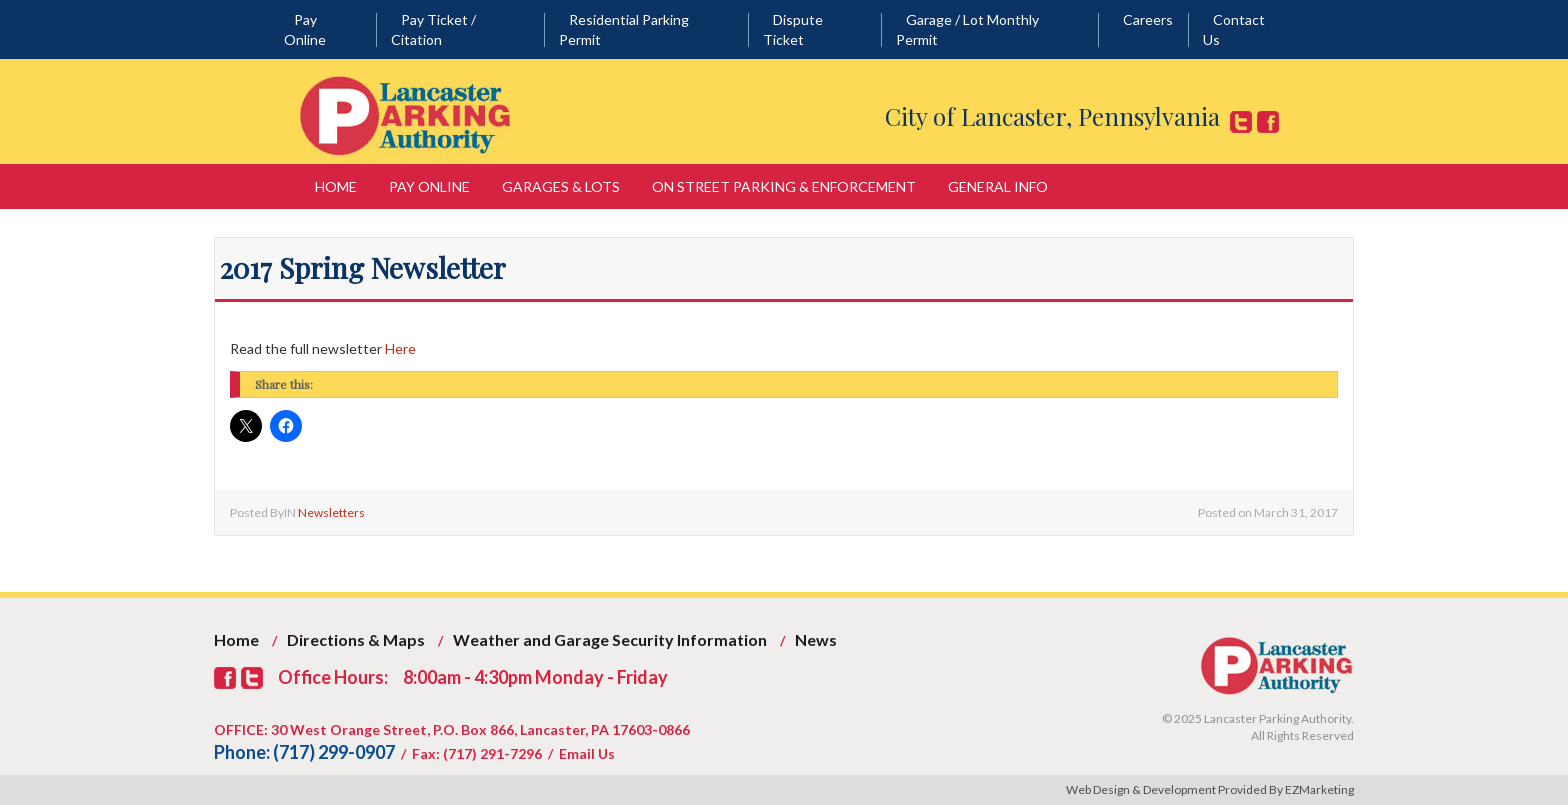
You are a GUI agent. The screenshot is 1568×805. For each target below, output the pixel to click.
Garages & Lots (561, 186)
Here (400, 348)
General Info (998, 186)
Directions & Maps (356, 639)
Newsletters (331, 512)
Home (336, 186)
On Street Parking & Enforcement (784, 186)
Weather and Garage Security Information (610, 639)
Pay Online (429, 186)
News (816, 639)
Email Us (587, 753)
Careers (1148, 19)
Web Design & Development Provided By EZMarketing (1210, 789)
